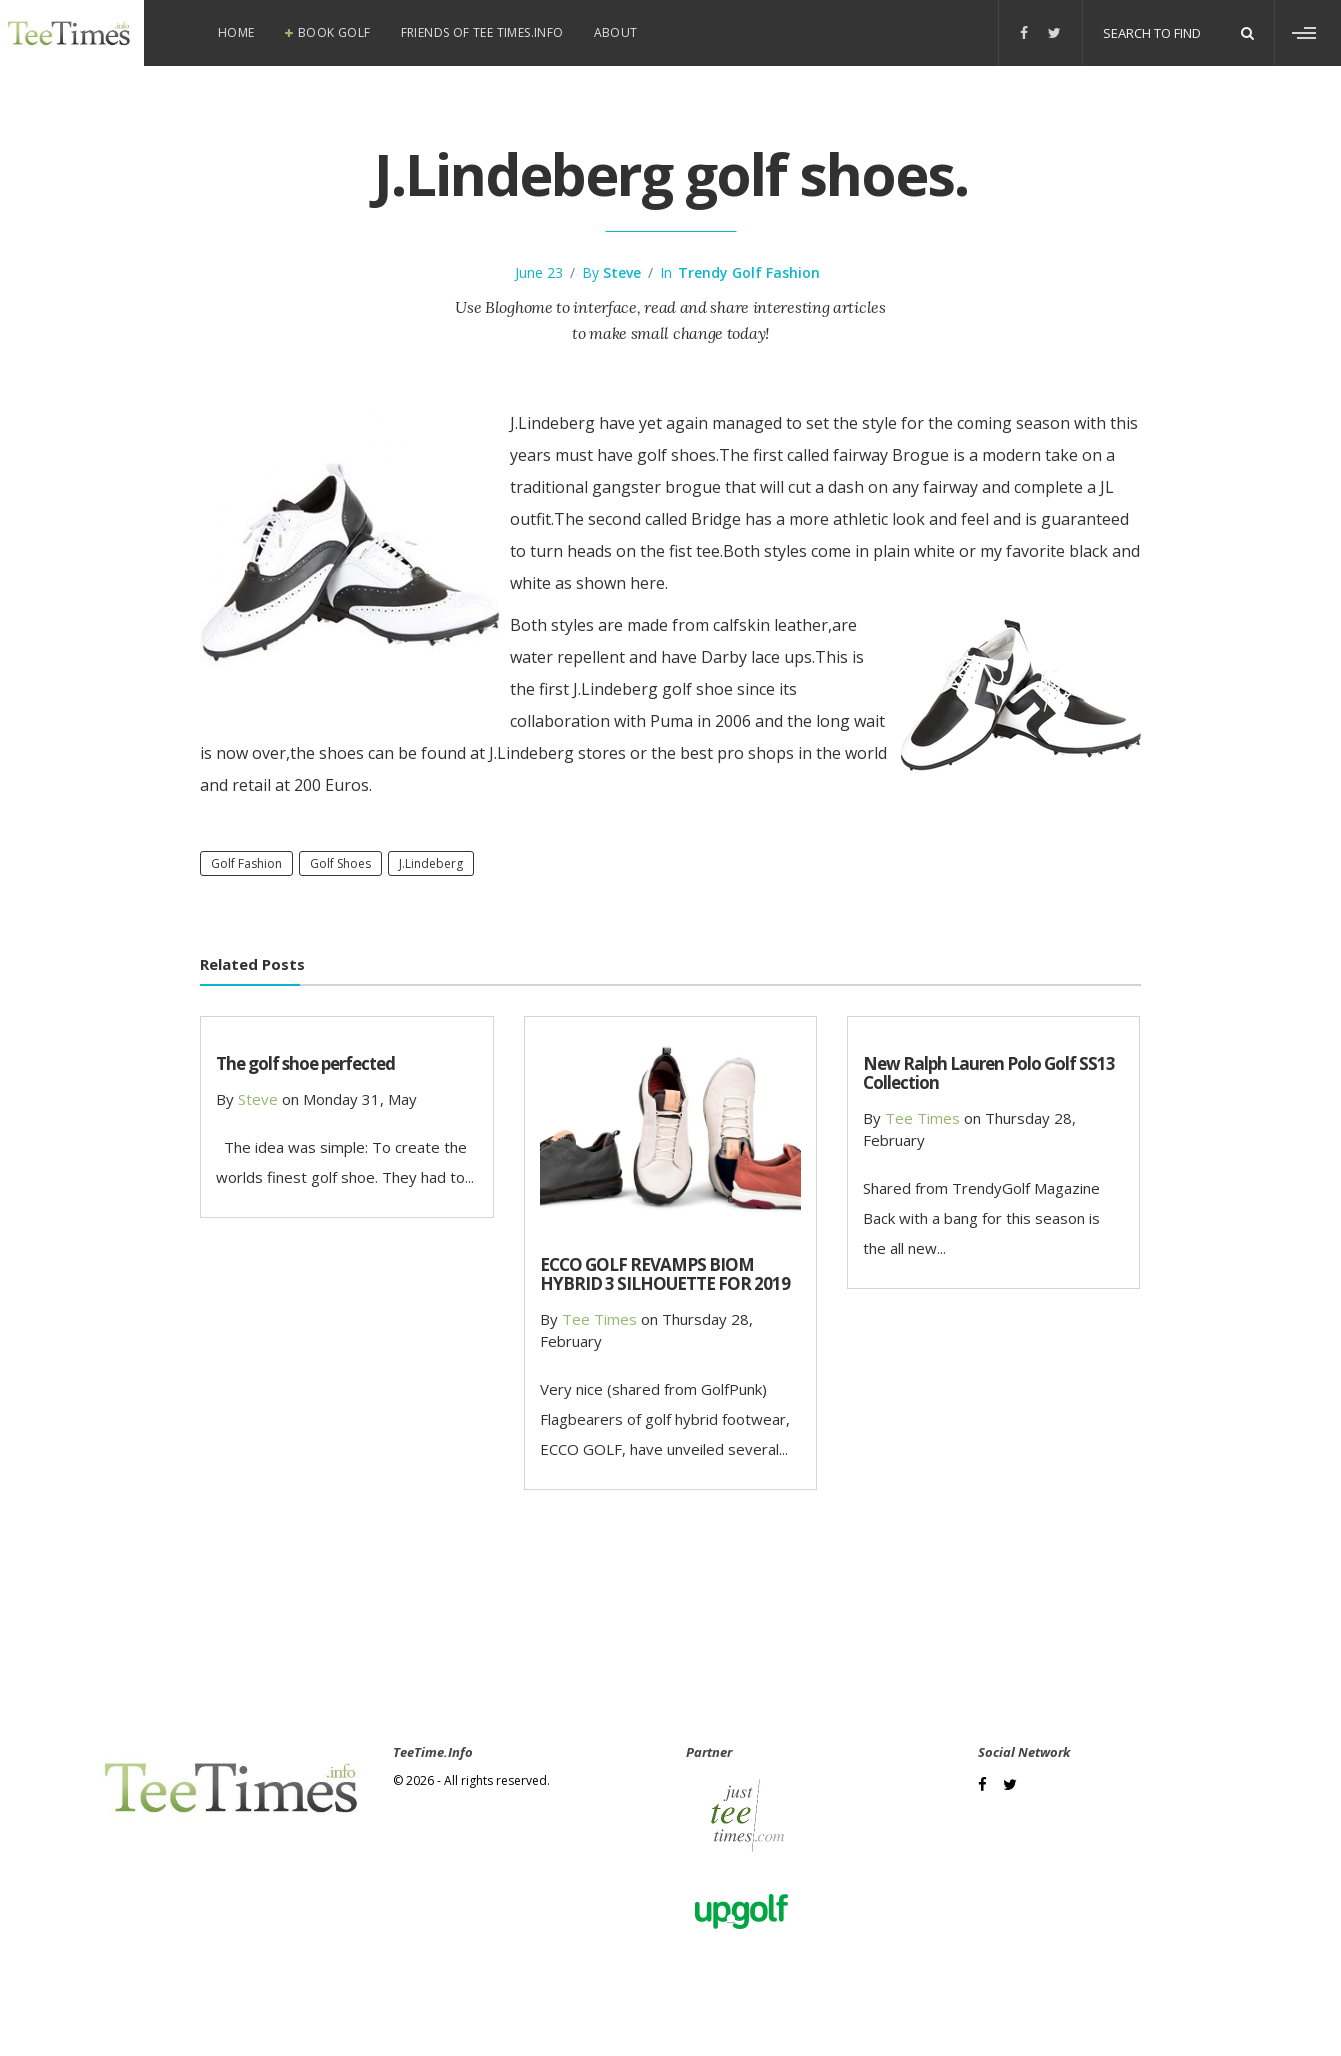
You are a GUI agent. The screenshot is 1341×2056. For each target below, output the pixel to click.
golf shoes (340, 863)
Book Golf (334, 32)
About (616, 32)
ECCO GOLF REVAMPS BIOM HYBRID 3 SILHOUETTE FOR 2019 (665, 1274)
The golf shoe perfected (305, 1063)
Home (236, 32)
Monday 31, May (360, 1099)
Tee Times (599, 1319)
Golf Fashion (246, 863)
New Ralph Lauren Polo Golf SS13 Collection (989, 1073)
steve (622, 272)
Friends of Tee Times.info (482, 32)
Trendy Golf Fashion (749, 272)
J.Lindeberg (431, 863)
